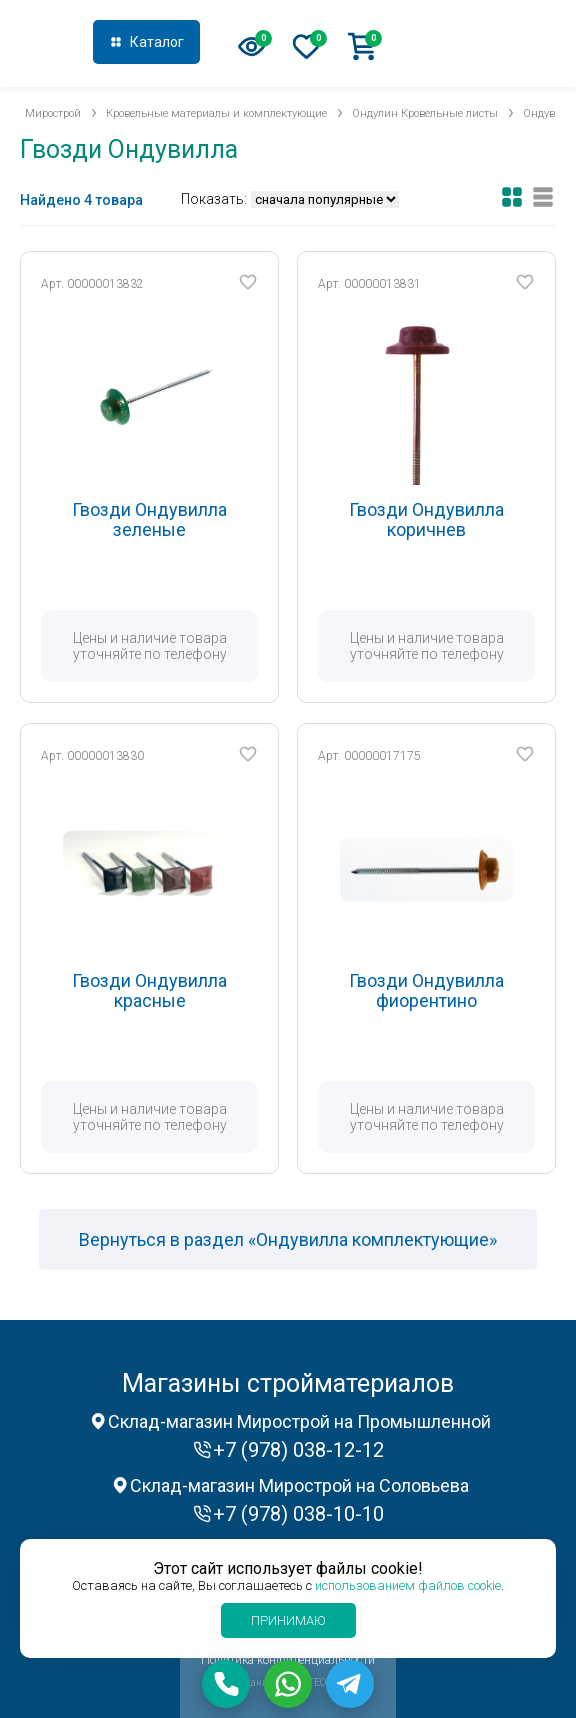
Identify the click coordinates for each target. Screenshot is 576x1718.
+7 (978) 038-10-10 (298, 1514)
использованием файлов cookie (408, 1585)
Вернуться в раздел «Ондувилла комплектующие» (288, 1239)
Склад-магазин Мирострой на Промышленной (299, 1421)
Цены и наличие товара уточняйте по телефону (150, 646)
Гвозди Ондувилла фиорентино (426, 990)
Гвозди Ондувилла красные (149, 990)
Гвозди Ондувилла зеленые (149, 519)
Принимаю (288, 1620)
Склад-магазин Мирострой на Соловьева (299, 1485)
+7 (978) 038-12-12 (480, 44)
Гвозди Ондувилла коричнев (426, 519)
